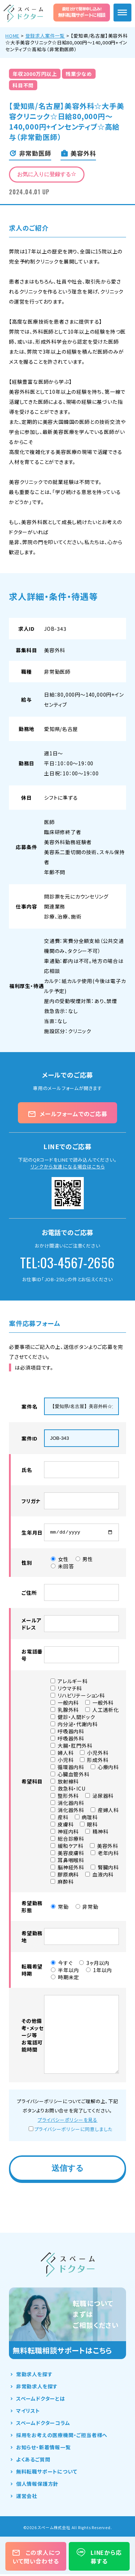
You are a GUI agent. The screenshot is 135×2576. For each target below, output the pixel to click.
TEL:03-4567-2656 (67, 1262)
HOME (12, 35)
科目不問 (23, 85)
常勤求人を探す (34, 2375)
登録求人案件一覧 (45, 35)
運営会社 (26, 2497)
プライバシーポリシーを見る (67, 2121)
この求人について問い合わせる (36, 2556)
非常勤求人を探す (37, 2388)
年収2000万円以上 (35, 73)
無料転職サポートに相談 (82, 12)
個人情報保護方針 (37, 2485)
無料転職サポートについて (46, 2473)
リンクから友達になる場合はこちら (67, 1166)
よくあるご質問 (33, 2461)
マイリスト (28, 2412)
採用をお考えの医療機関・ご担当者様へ (61, 2436)
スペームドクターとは (40, 2400)
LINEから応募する (99, 2556)
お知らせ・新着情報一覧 (43, 2448)
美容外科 (54, 650)
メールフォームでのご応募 (67, 1113)
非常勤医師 (57, 671)
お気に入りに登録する (46, 174)
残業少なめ (79, 73)
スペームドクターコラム (43, 2424)
